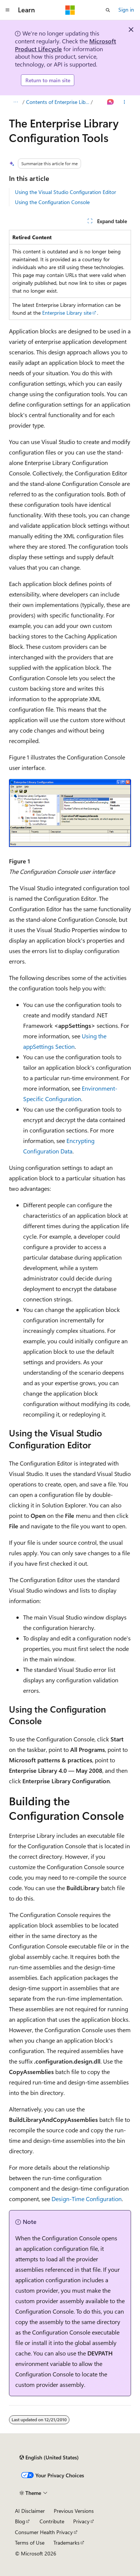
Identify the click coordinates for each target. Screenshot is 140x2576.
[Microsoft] (70, 10)
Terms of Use (29, 2542)
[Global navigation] (7, 10)
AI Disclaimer (30, 2510)
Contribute (52, 2521)
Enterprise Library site (66, 312)
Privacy (81, 2521)
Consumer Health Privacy (44, 2532)
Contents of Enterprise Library (58, 101)
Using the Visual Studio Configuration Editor (65, 191)
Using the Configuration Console (52, 202)
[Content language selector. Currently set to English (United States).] (49, 2457)
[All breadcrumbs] (15, 102)
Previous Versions (74, 2510)
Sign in (126, 9)
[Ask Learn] (110, 102)
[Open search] (107, 10)
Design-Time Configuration (87, 2199)
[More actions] (124, 102)
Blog (20, 2521)
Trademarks (66, 2542)
